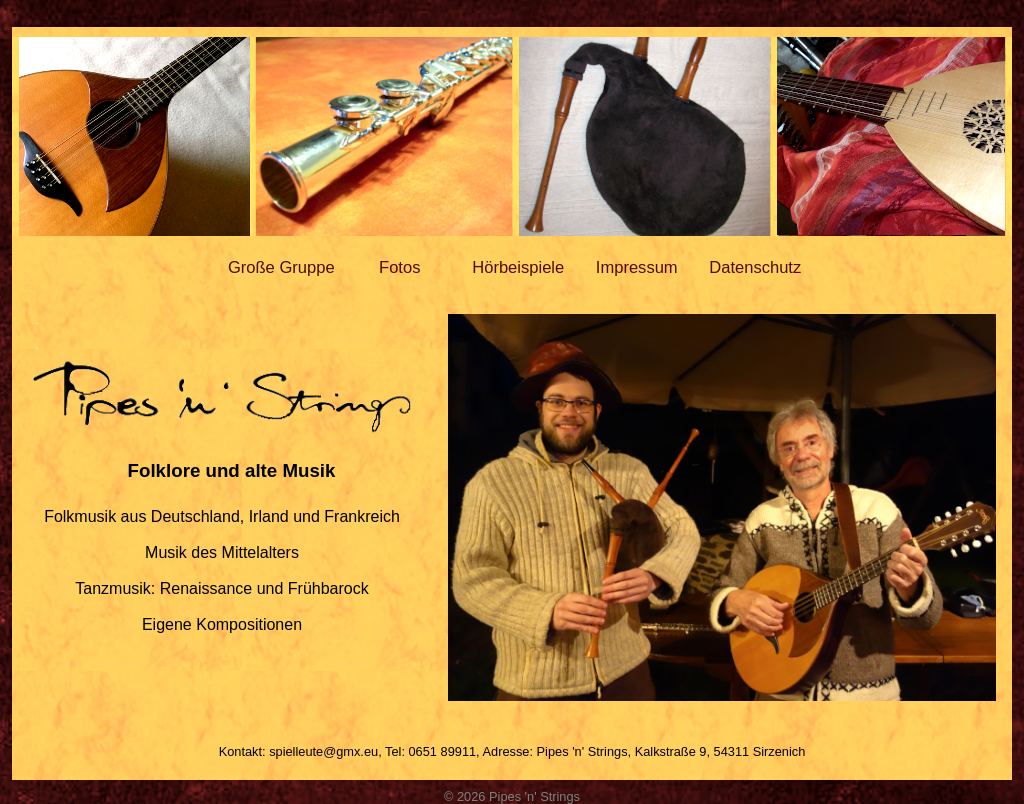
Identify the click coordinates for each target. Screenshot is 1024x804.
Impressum (637, 267)
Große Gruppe (281, 267)
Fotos (399, 267)
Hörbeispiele (518, 267)
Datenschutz (755, 267)
